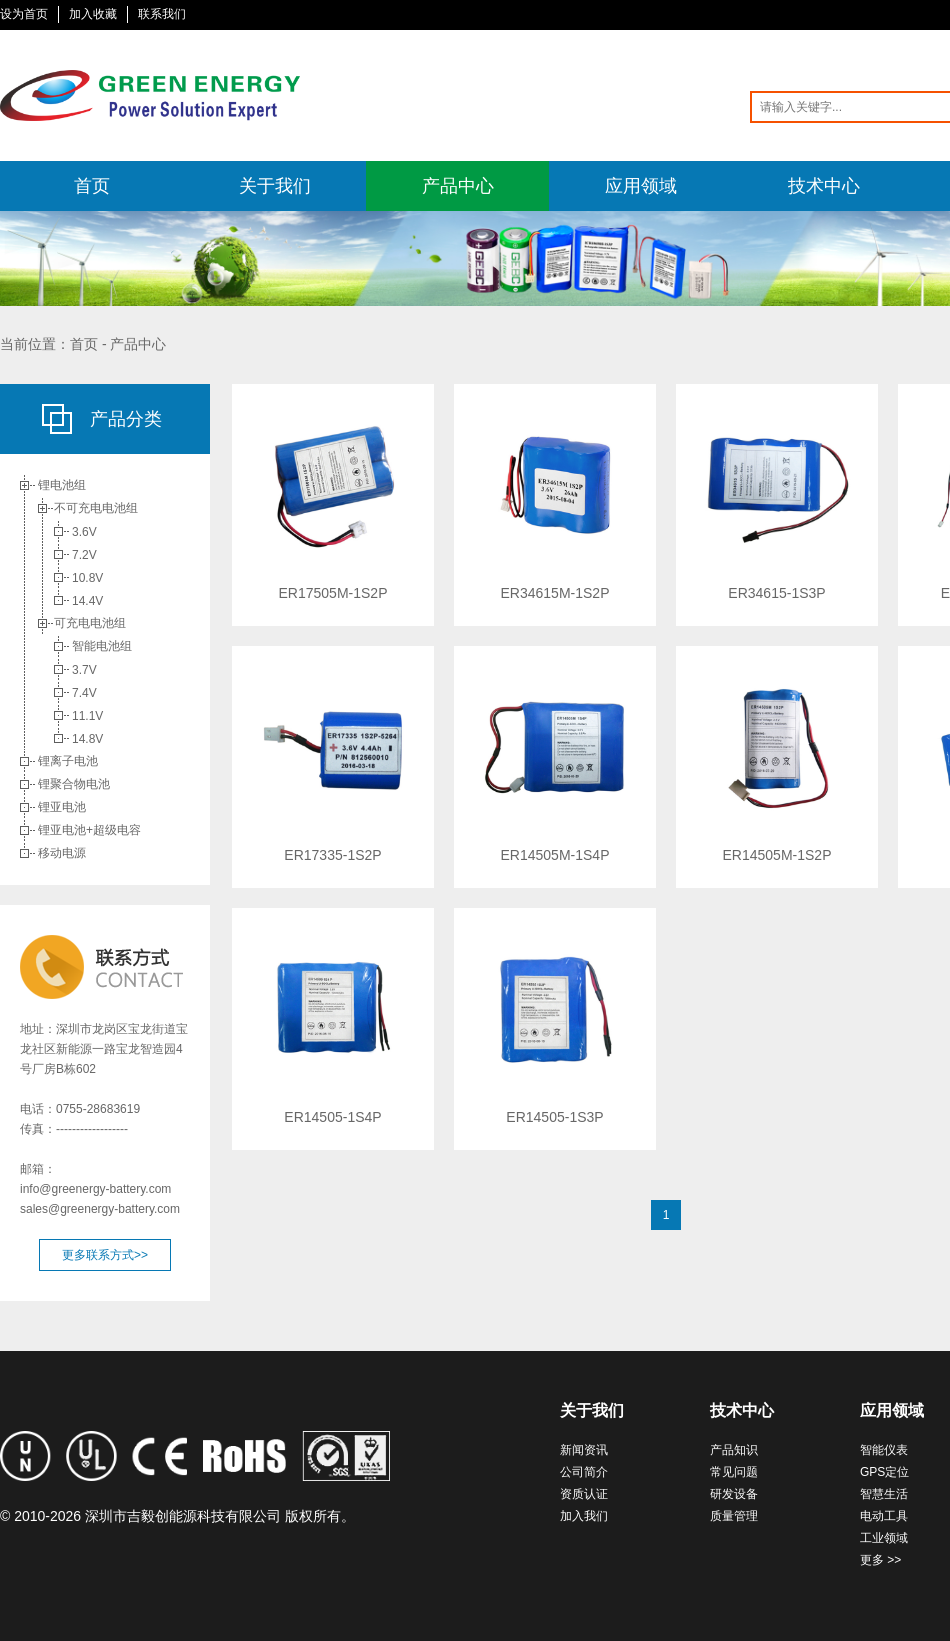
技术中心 (824, 186)
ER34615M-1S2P (555, 593)
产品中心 (458, 186)
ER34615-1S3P (776, 593)
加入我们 (584, 1516)
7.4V (84, 693)
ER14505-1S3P (554, 1117)
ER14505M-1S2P (777, 855)
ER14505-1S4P (332, 1117)
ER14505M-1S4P (555, 855)
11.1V (87, 716)
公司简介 (584, 1472)
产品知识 (734, 1450)
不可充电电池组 (96, 508)
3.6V (84, 532)
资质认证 (584, 1494)
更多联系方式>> (105, 1255)
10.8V (87, 578)
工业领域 (884, 1538)
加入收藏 (93, 14)
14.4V (87, 601)
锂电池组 (62, 485)
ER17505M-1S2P (333, 593)
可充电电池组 (90, 623)
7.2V (84, 555)
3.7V (84, 670)
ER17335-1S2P (332, 855)
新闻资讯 (584, 1450)
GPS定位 (884, 1472)
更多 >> (880, 1560)
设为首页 (24, 14)
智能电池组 (102, 646)
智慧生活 (884, 1494)
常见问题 (734, 1472)
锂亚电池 (62, 807)
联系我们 (162, 14)
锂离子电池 (68, 761)
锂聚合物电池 (74, 784)
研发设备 (734, 1494)
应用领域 (641, 186)
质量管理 (734, 1516)
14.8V (87, 739)
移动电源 (62, 853)
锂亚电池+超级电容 (89, 830)
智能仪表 (884, 1450)
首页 (92, 186)
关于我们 (275, 186)
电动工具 (884, 1516)
